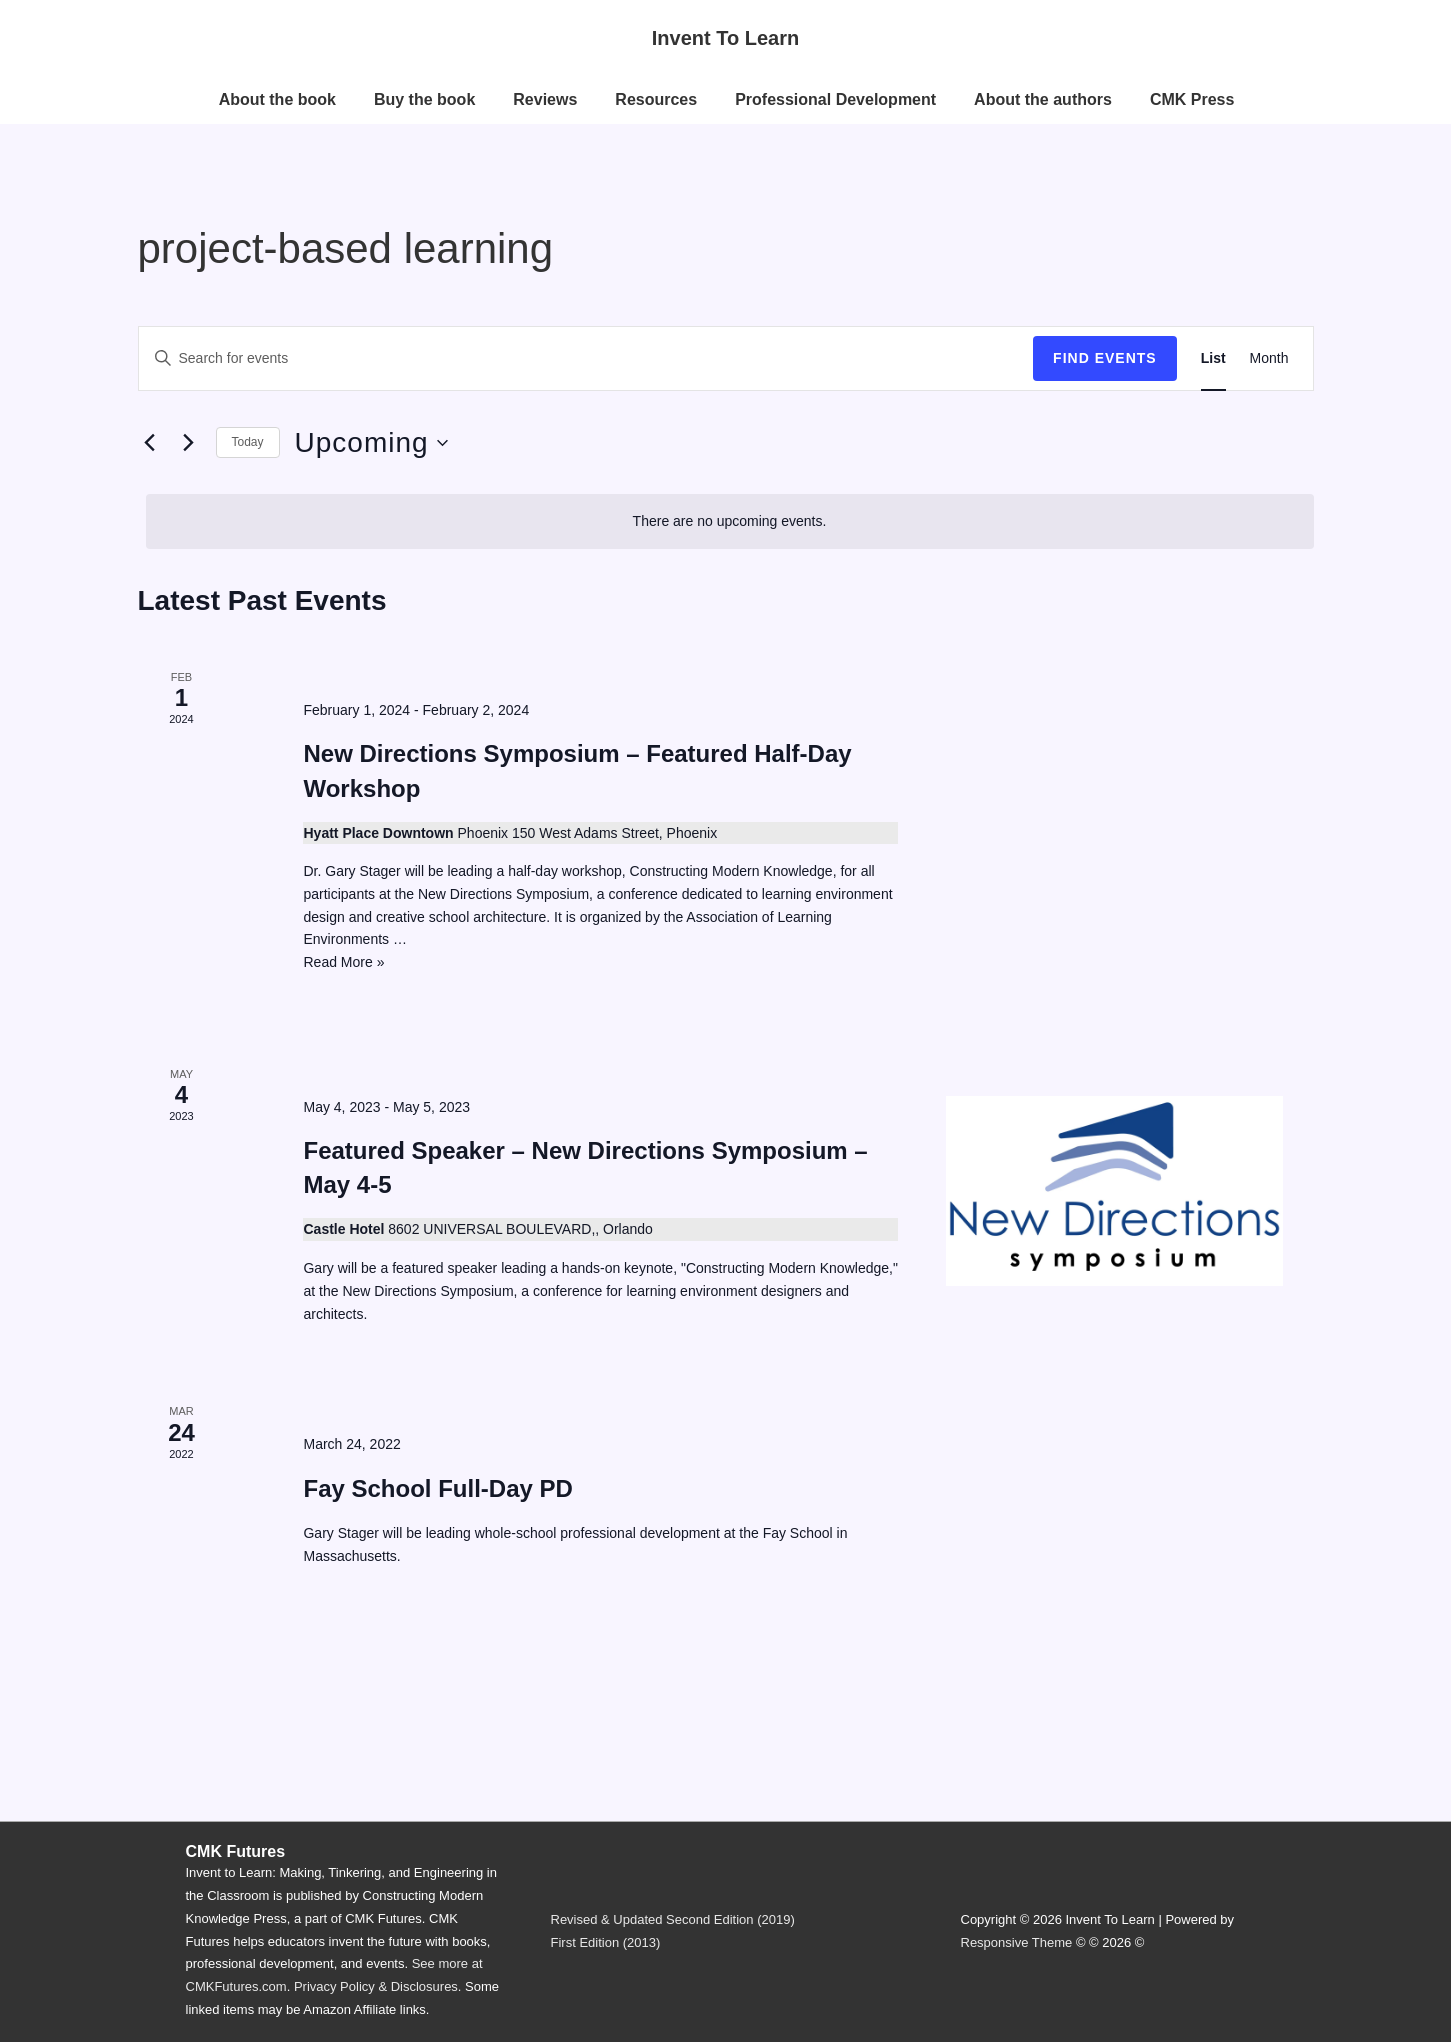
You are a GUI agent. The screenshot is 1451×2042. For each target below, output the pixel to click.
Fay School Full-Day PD (437, 1488)
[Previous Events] (150, 443)
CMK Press (1192, 99)
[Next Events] (189, 443)
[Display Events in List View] (1213, 358)
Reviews (545, 99)
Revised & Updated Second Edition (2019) (673, 1919)
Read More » (343, 962)
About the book (277, 99)
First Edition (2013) (606, 1942)
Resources (656, 99)
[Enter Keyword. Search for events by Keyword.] (586, 358)
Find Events (1105, 358)
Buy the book (424, 99)
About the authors (1043, 99)
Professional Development (835, 99)
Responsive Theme (1017, 1942)
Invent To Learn (725, 38)
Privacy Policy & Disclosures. (378, 1986)
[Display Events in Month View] (1269, 358)
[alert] (730, 521)
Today (248, 442)
